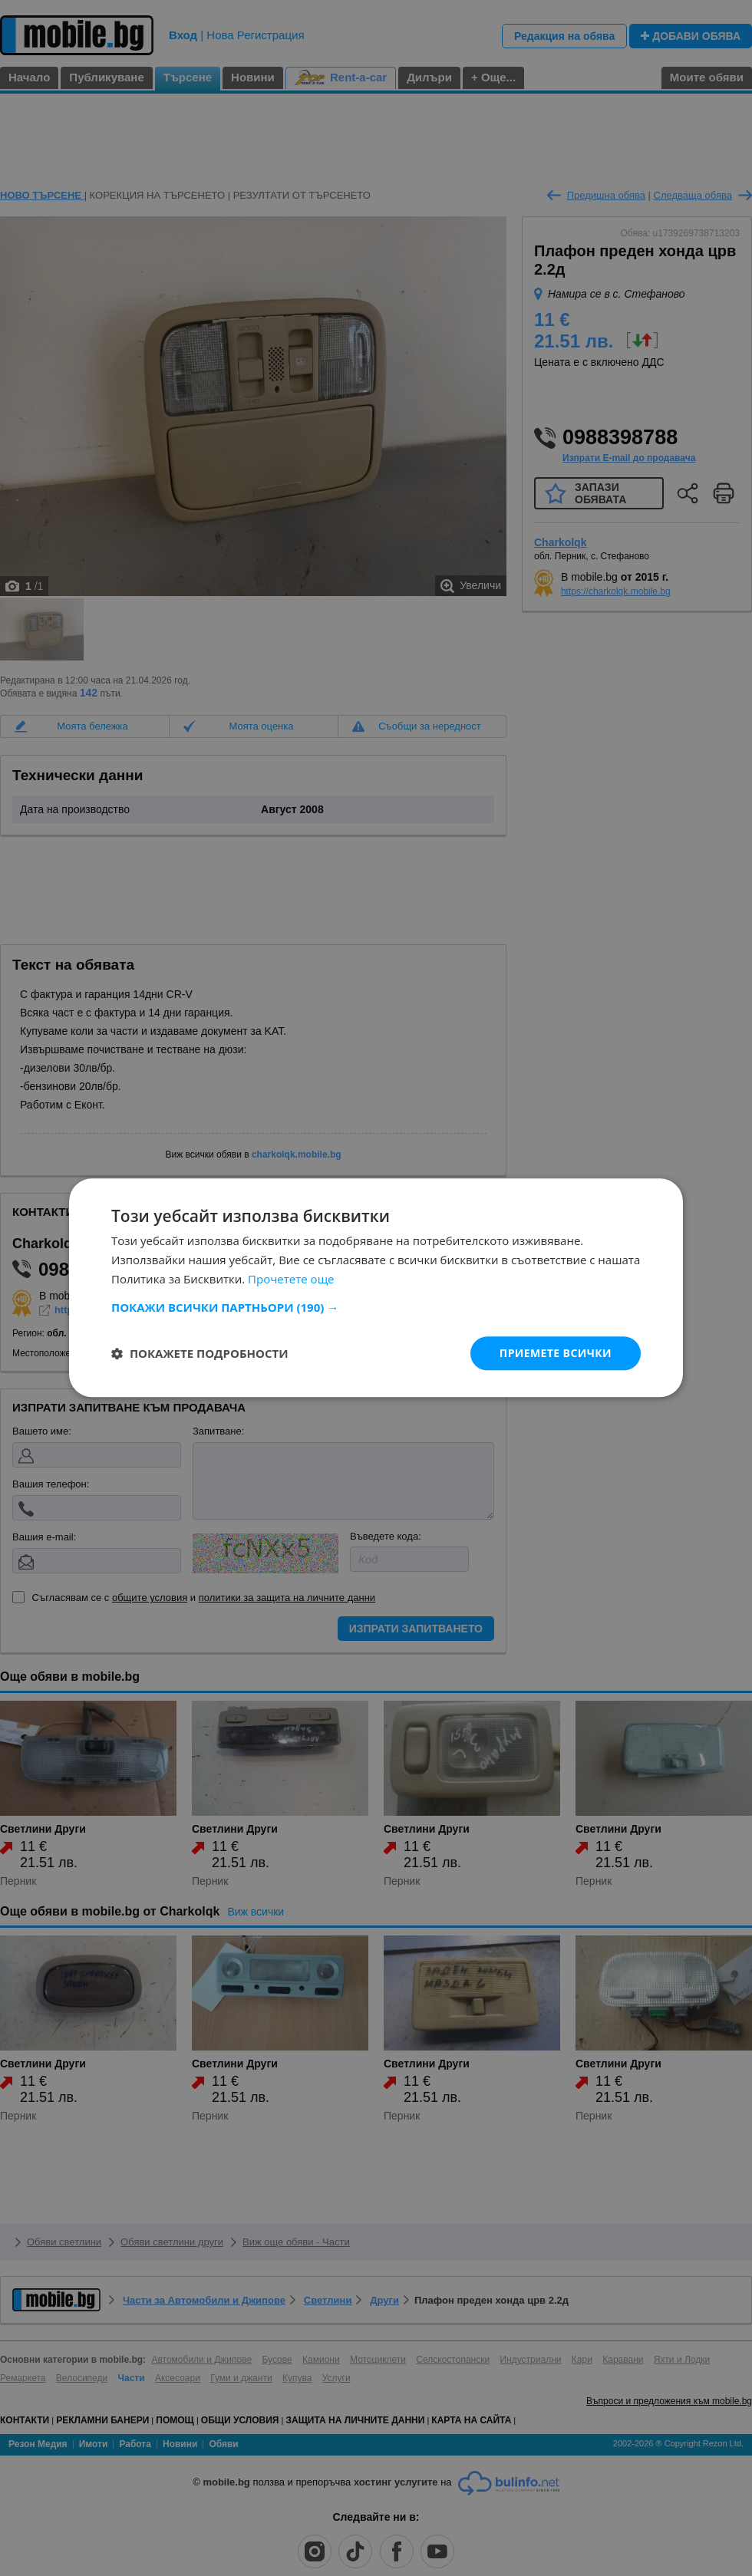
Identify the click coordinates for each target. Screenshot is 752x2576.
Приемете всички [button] (556, 1353)
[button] (376, 1307)
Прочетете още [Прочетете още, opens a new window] (291, 1278)
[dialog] (376, 1288)
